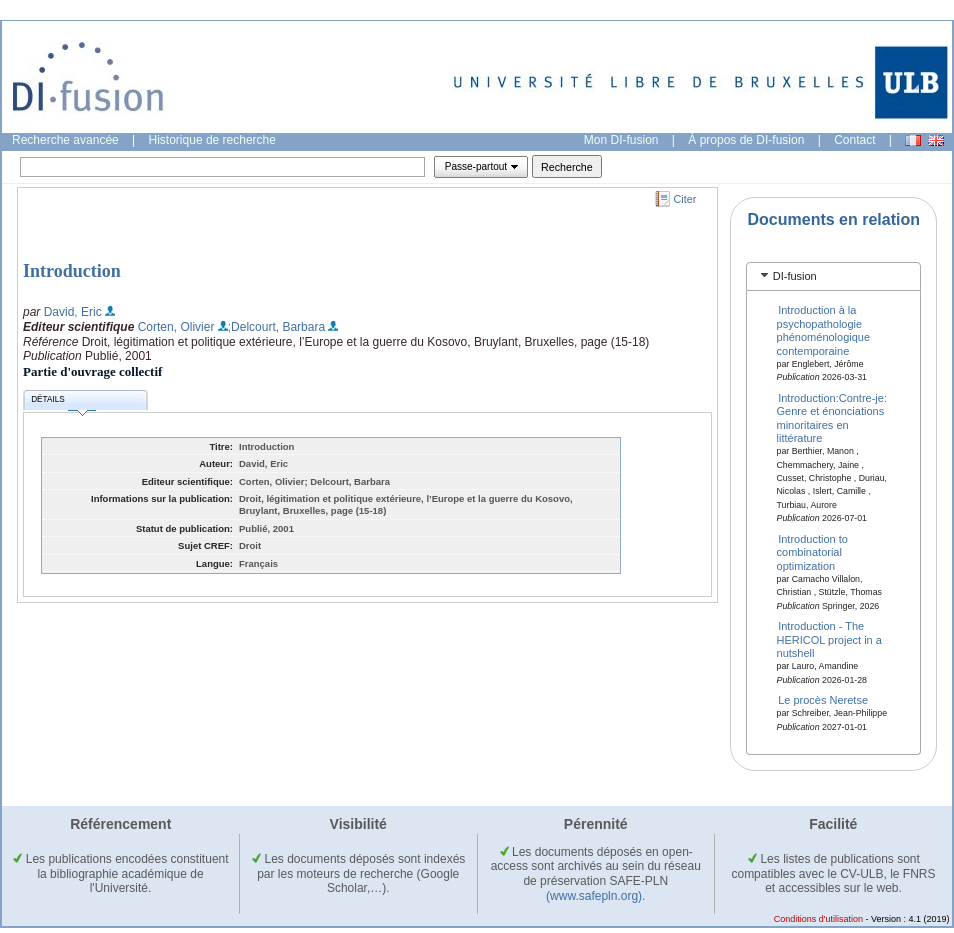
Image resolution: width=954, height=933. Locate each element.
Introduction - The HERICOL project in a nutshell (829, 639)
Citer (685, 199)
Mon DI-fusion (621, 140)
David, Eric (73, 312)
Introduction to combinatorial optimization (812, 552)
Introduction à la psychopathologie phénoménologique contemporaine (824, 330)
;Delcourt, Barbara (276, 327)
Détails (63, 402)
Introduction (72, 271)
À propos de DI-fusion (746, 140)
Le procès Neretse (823, 700)
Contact (854, 140)
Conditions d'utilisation (818, 919)
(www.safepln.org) (594, 896)
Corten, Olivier (176, 327)
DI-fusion (795, 276)
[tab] (833, 276)
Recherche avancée (65, 140)
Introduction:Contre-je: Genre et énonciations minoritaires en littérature (832, 418)
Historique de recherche (212, 140)
